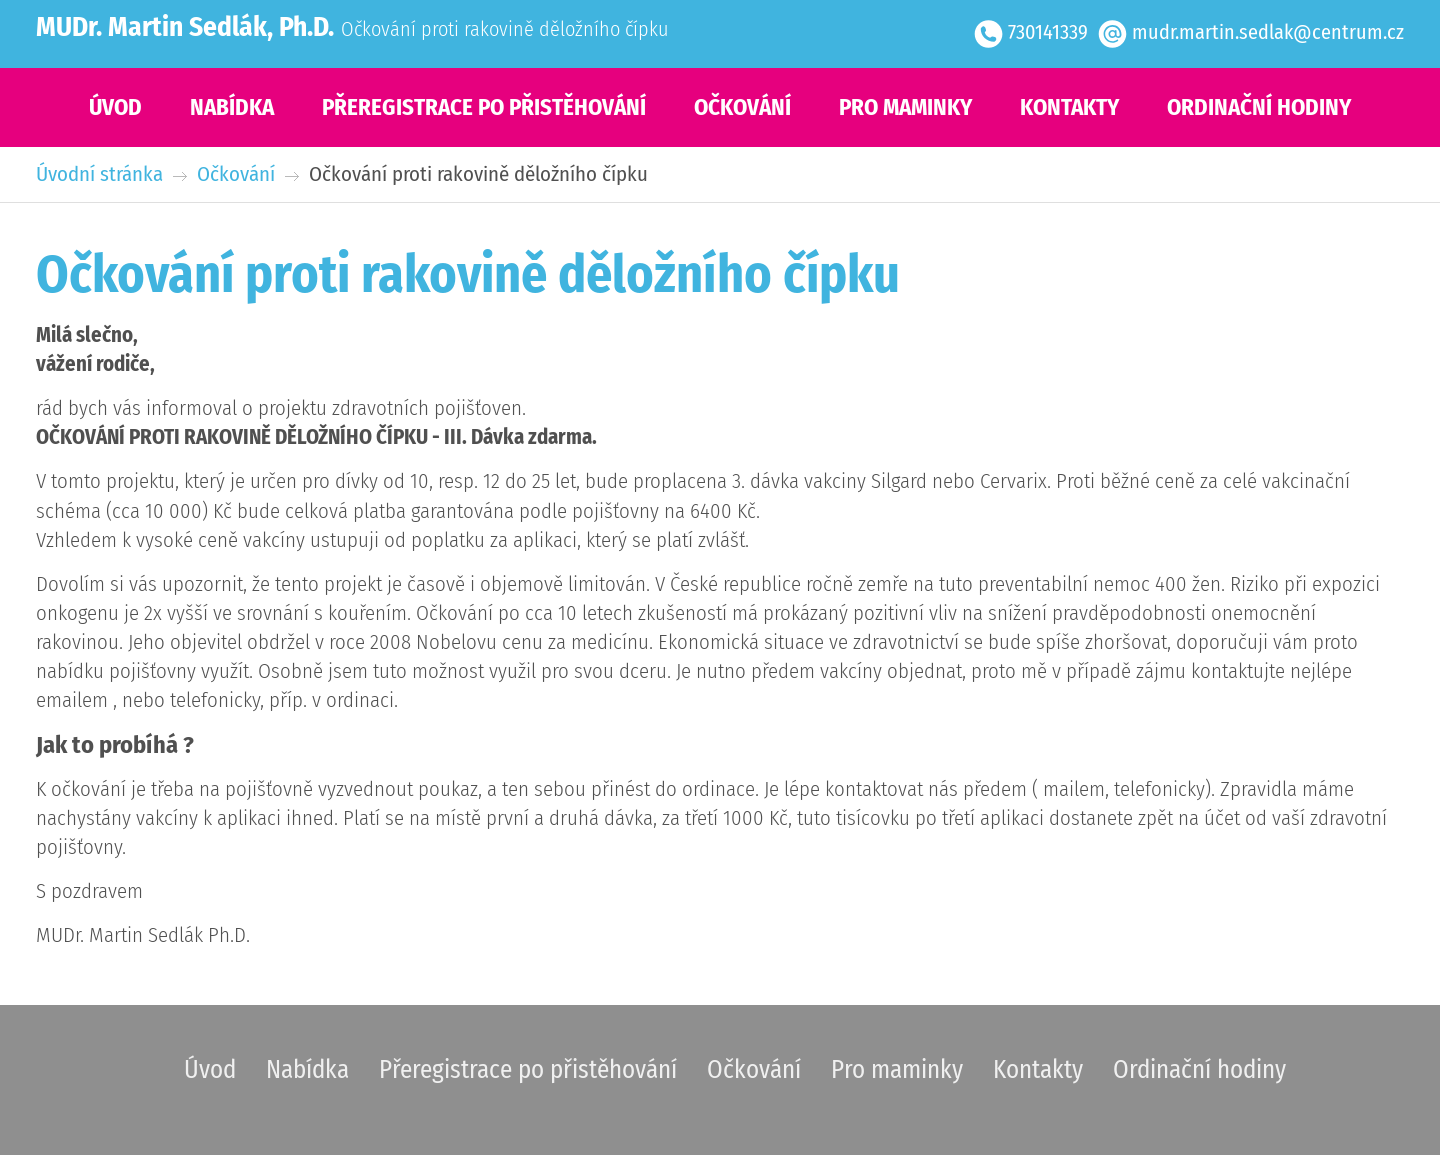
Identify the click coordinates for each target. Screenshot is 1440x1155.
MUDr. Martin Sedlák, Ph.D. (185, 26)
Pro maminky (905, 107)
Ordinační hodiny (1259, 107)
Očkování (742, 107)
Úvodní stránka (99, 174)
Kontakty (1069, 107)
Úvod (115, 107)
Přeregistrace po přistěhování (484, 107)
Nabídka (232, 107)
